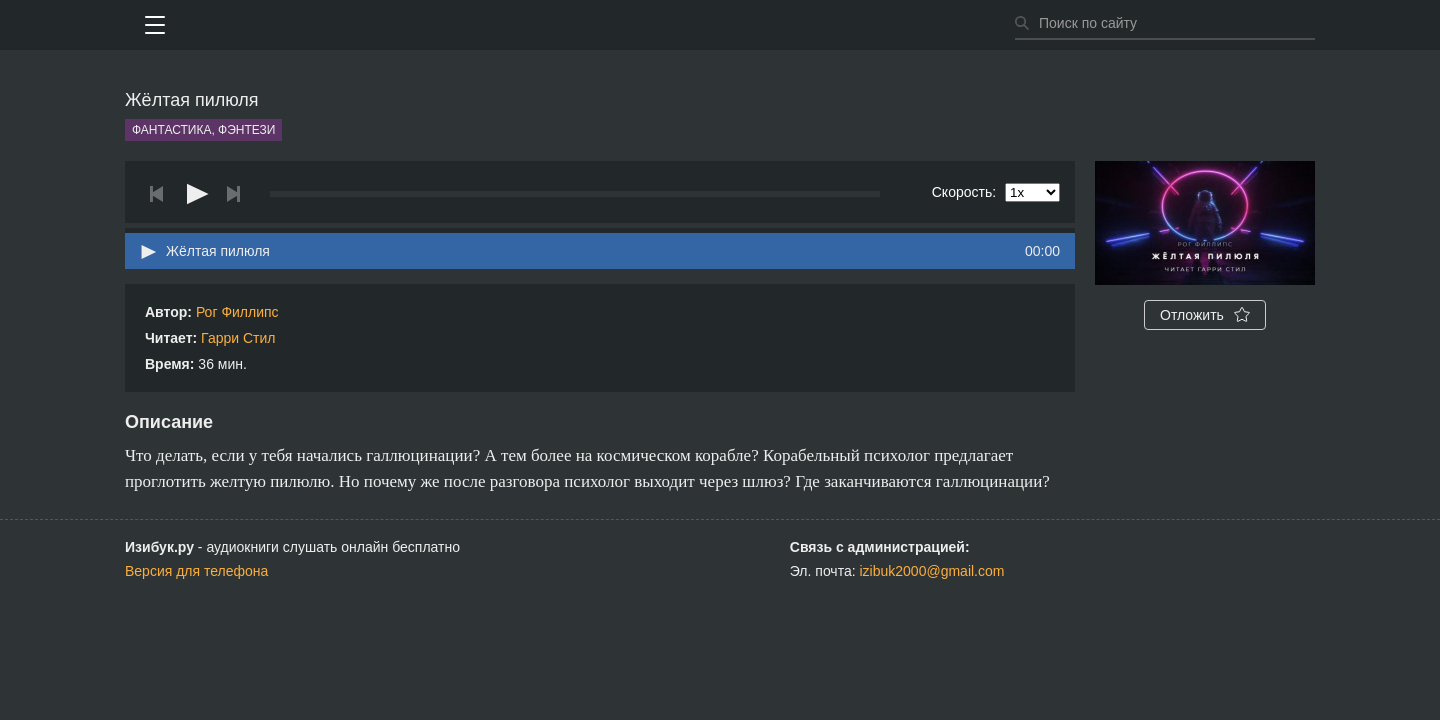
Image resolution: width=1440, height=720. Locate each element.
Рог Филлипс (237, 312)
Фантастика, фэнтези (203, 130)
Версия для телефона (196, 571)
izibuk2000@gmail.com (932, 571)
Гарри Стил (238, 338)
